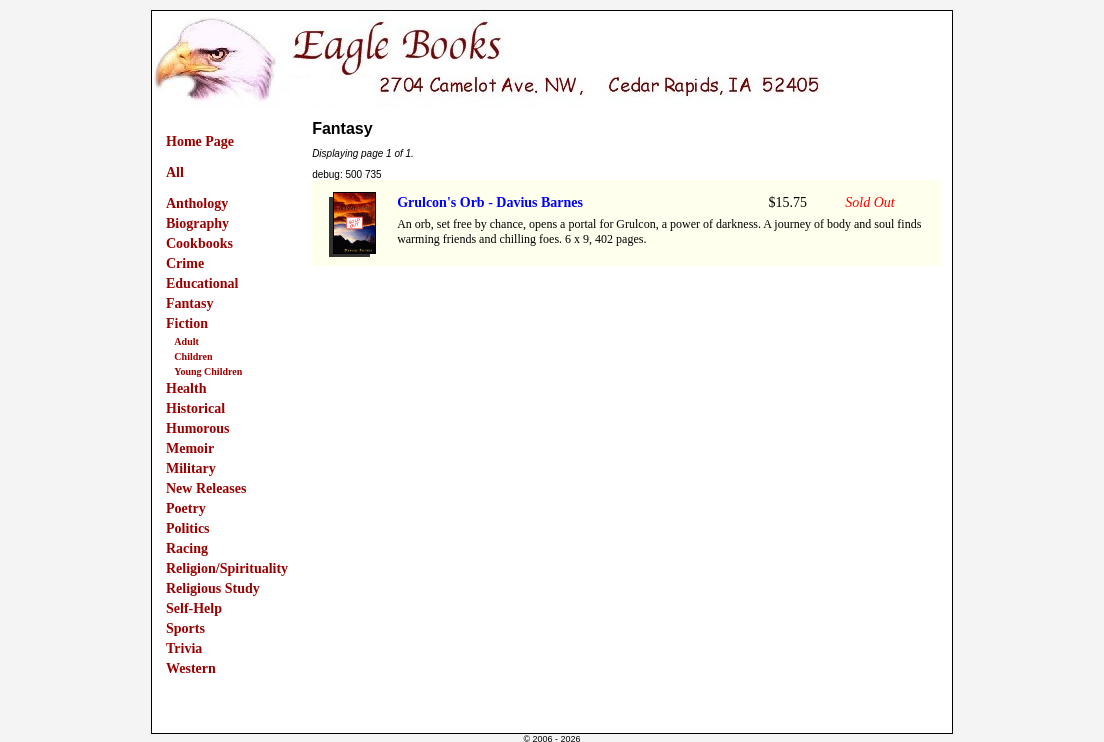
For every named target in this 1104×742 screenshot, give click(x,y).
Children (193, 356)
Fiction (187, 323)
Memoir (190, 448)
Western (191, 668)
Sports (185, 628)
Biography (197, 223)
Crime (185, 263)
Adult (186, 341)
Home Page (200, 141)
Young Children (208, 371)
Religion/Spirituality (227, 568)
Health (186, 388)
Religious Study (213, 588)
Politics (188, 528)
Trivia (184, 648)
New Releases (206, 488)
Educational (202, 283)
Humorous (198, 428)
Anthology (197, 203)
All (175, 172)
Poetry (186, 508)
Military (191, 468)
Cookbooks (199, 243)
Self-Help (194, 608)
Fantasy (189, 303)
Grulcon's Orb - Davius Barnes (490, 202)
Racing (187, 548)
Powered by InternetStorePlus (552, 727)
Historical (195, 408)
